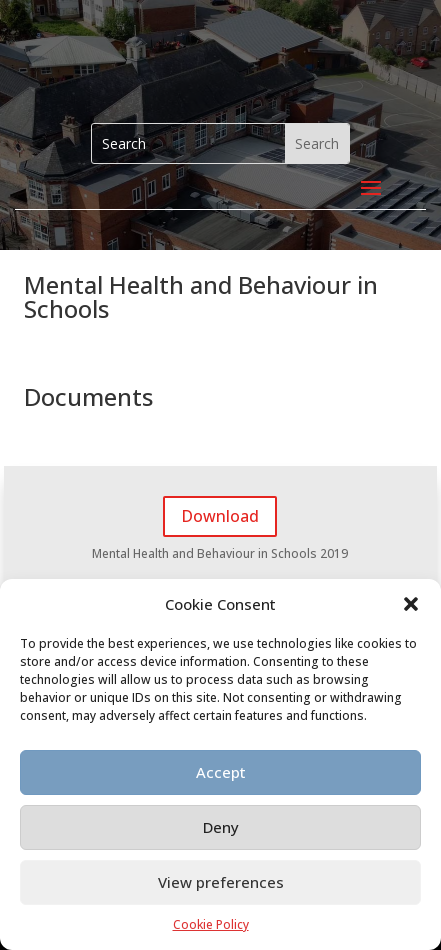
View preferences (221, 882)
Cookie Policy (211, 924)
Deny (221, 827)
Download (220, 516)
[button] (411, 604)
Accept (221, 772)
